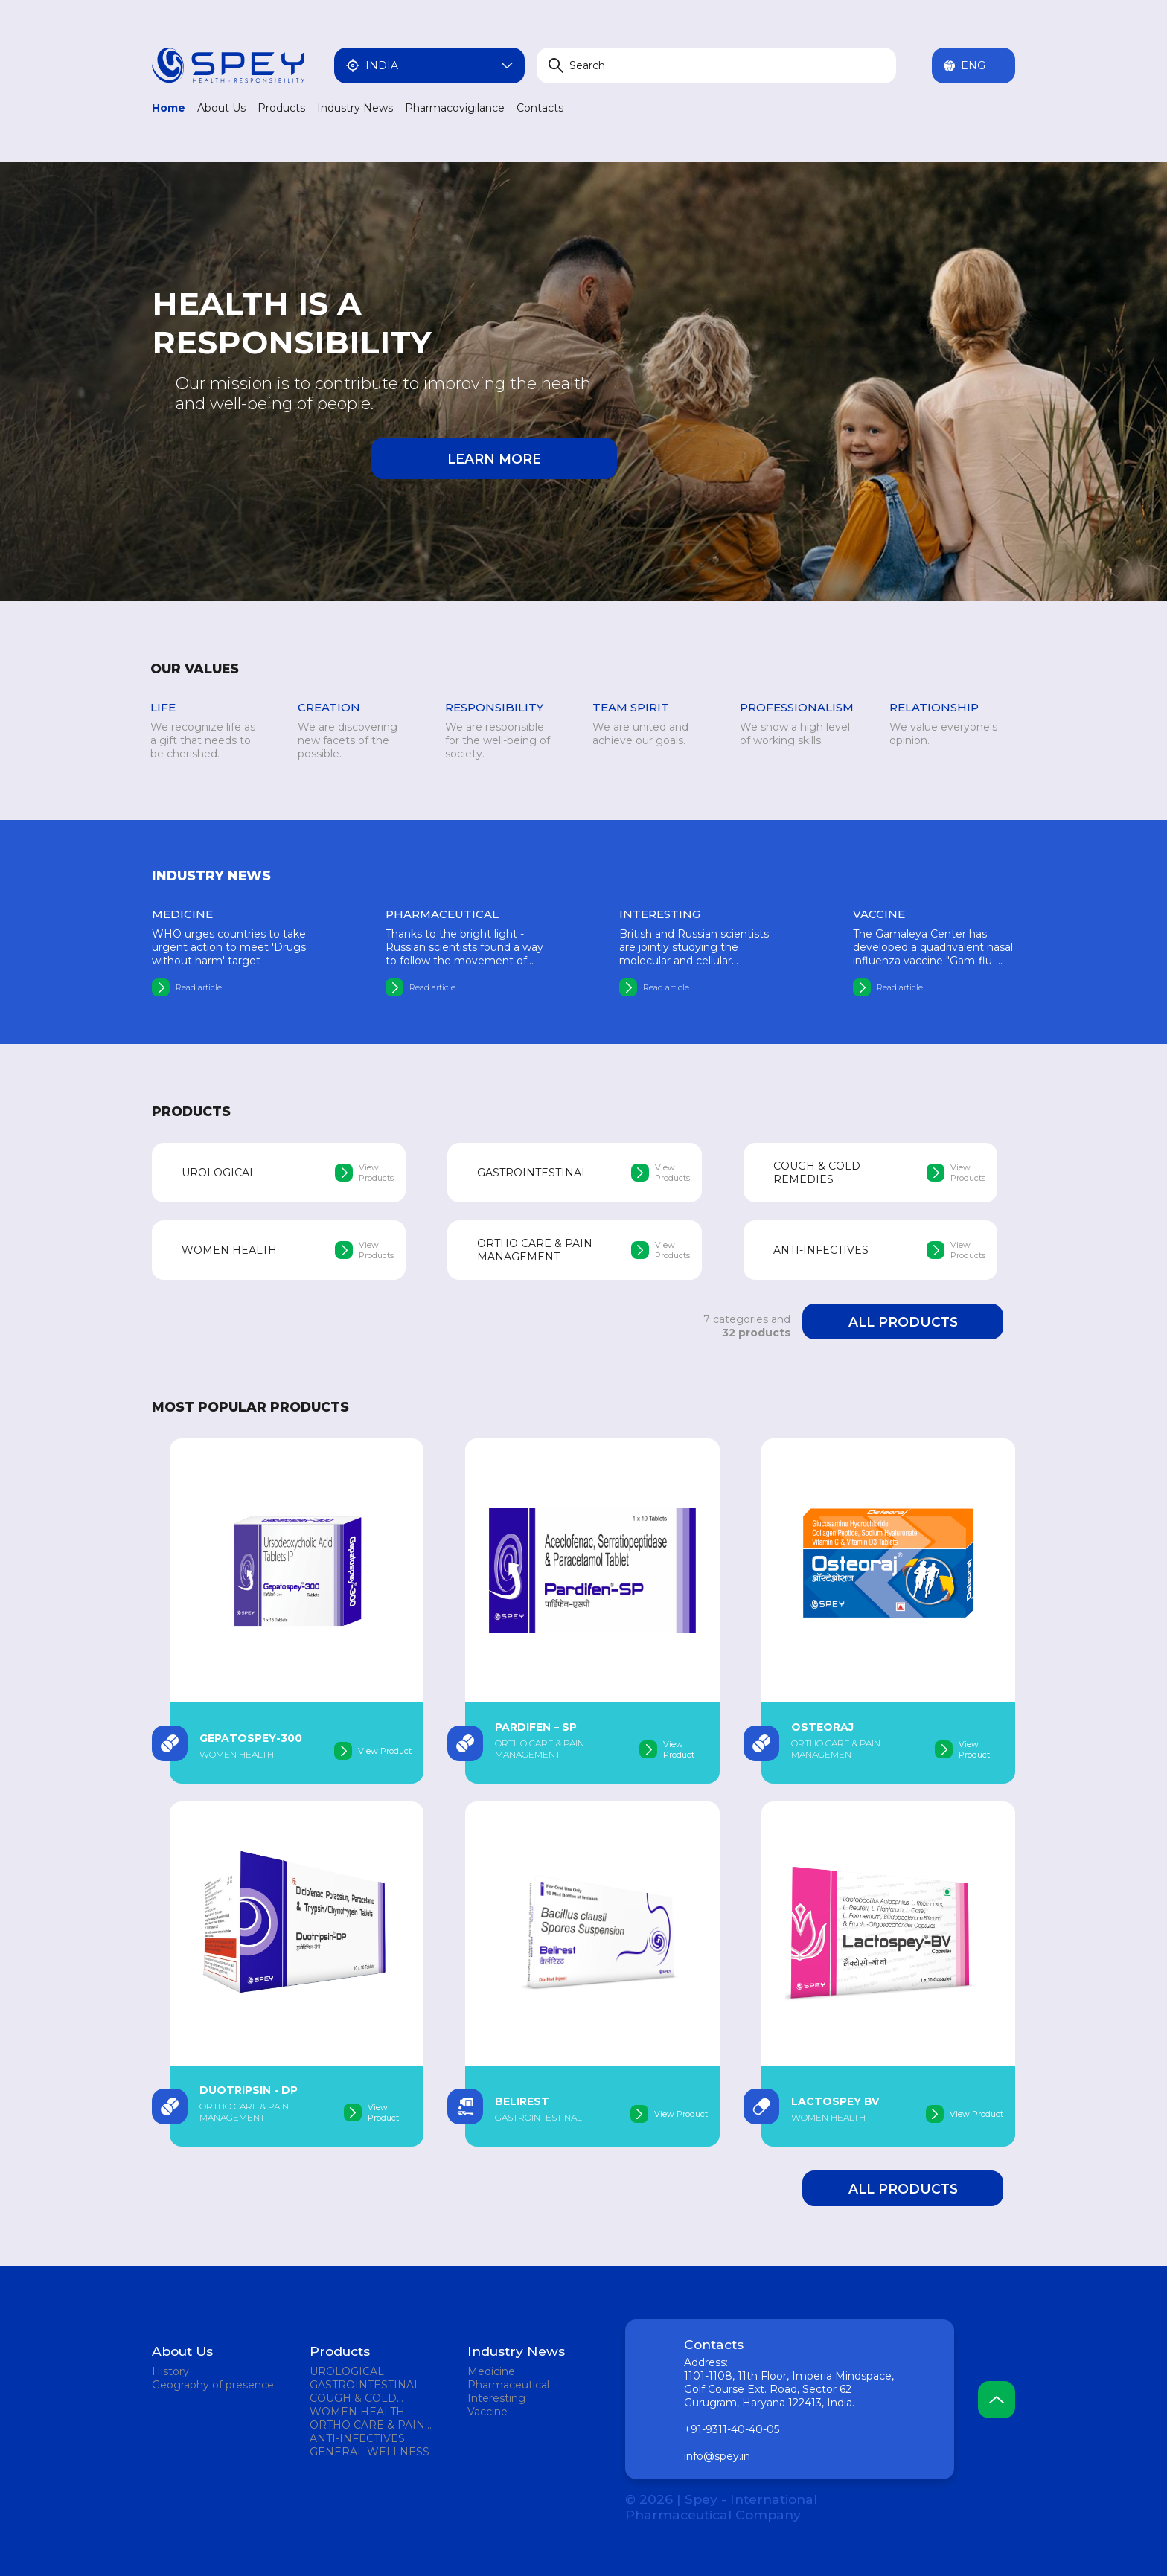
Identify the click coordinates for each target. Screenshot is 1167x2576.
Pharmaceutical (508, 2384)
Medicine (491, 2371)
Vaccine (487, 2411)
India (429, 65)
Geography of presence (213, 2384)
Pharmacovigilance (455, 108)
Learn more (494, 459)
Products (281, 108)
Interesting (496, 2398)
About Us (221, 108)
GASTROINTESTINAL (365, 2384)
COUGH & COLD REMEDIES (353, 2398)
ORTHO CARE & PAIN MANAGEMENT (367, 2425)
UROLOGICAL (347, 2371)
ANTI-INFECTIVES (357, 2438)
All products (903, 1322)
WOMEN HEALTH (357, 2411)
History (170, 2371)
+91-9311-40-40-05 (731, 2429)
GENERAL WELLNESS (369, 2451)
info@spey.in (717, 2456)
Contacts (540, 108)
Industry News (355, 108)
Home (168, 108)
